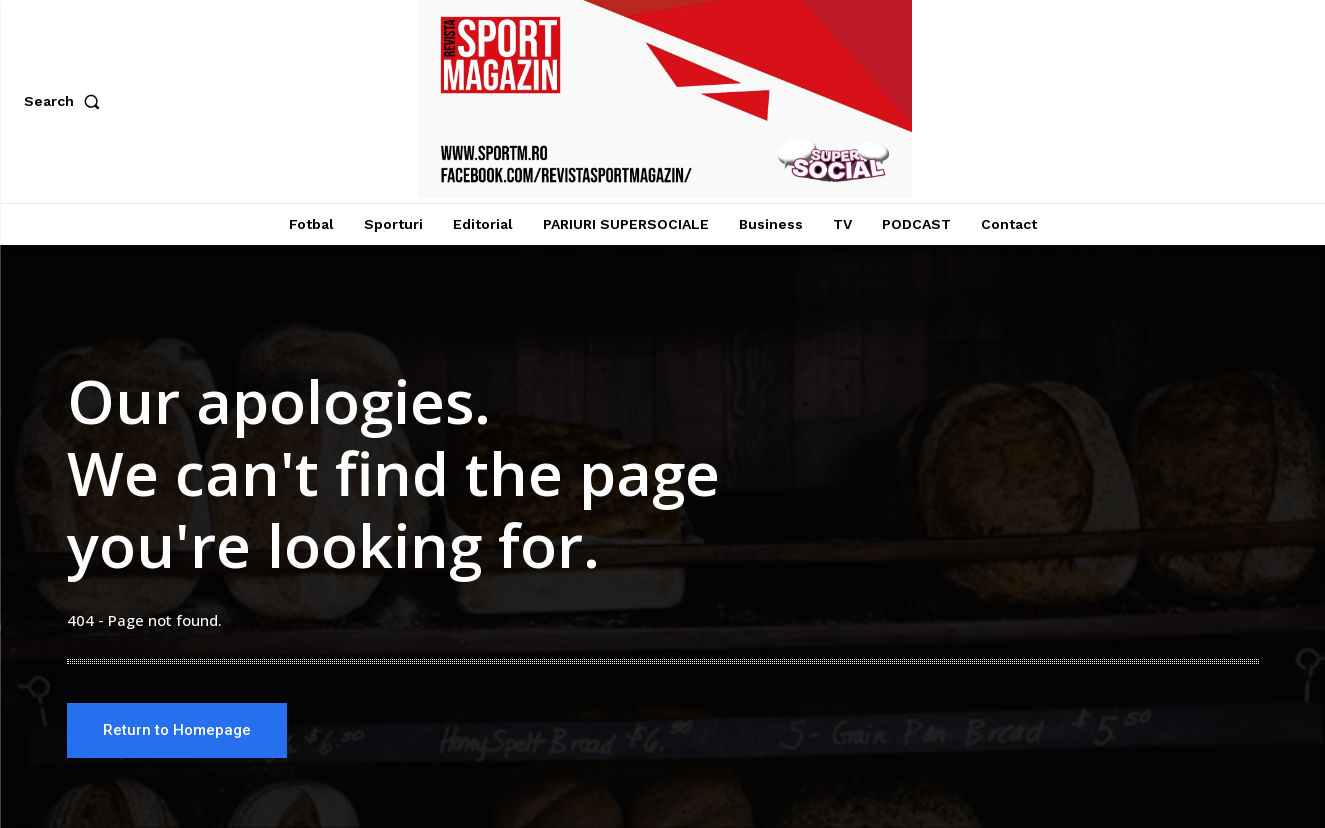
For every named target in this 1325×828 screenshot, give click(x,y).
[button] (66, 101)
